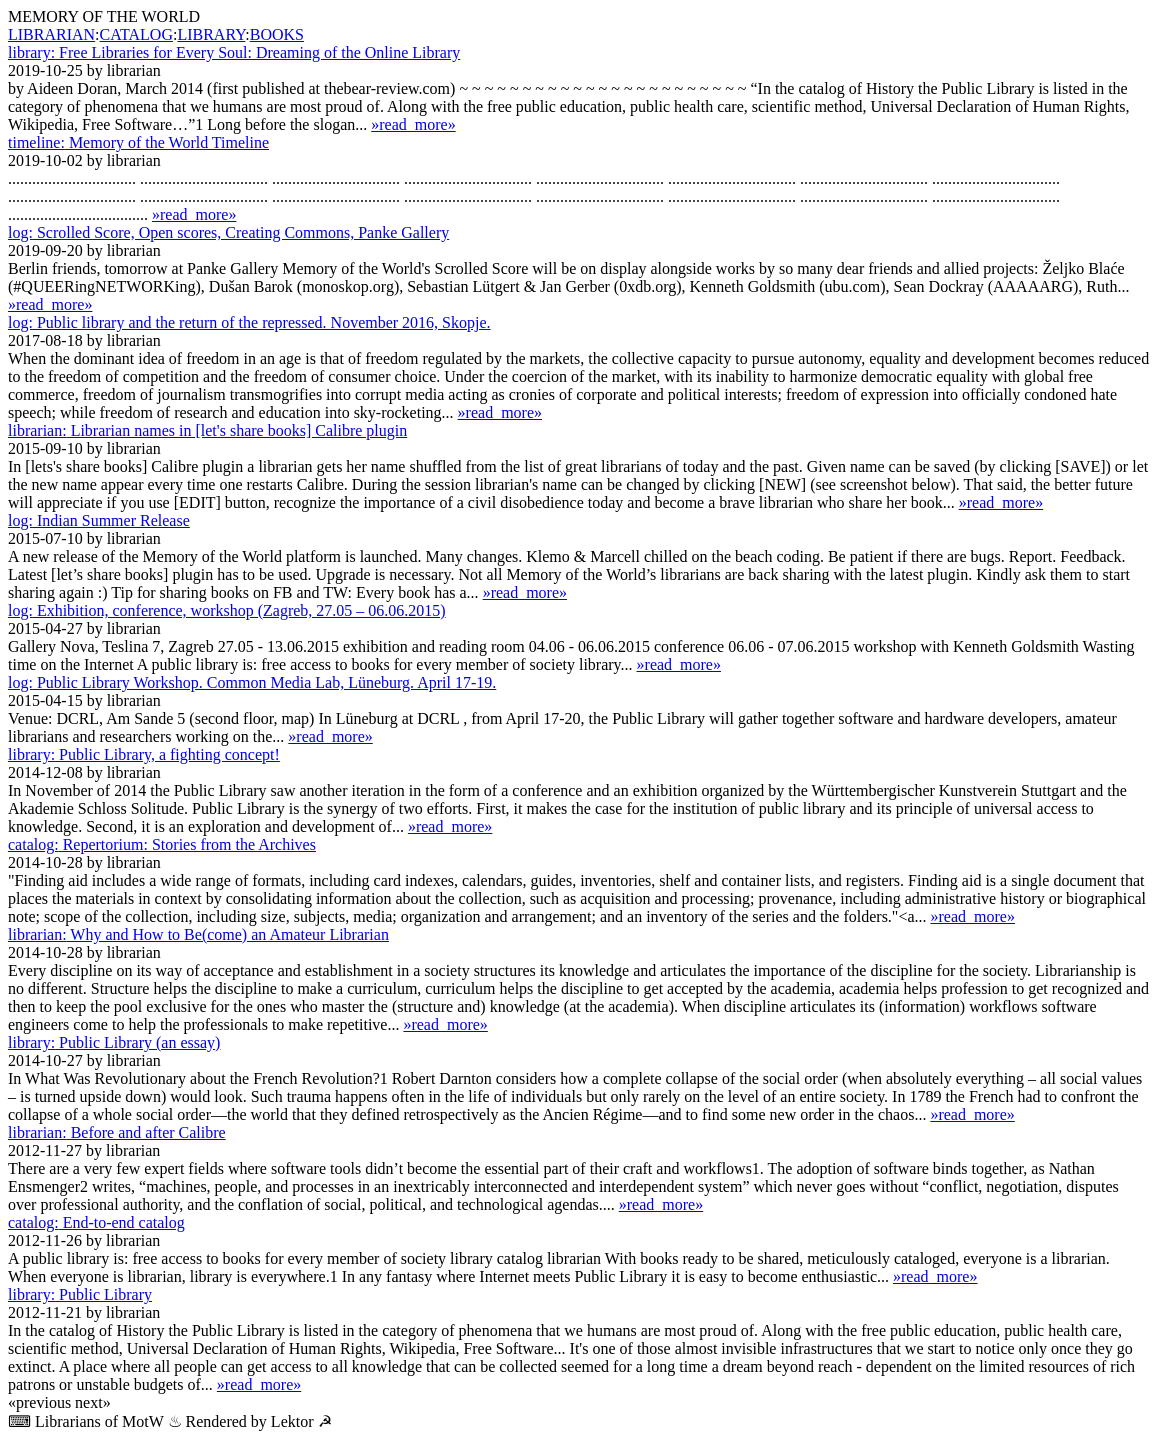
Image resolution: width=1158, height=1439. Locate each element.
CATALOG (136, 34)
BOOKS (277, 34)
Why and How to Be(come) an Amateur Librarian (198, 934)
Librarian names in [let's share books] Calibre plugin (207, 430)
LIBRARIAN (51, 34)
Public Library (80, 1294)
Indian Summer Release (99, 520)
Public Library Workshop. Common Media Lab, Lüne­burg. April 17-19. (252, 682)
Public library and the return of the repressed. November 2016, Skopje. (249, 322)
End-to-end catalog (96, 1222)
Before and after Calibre (117, 1132)
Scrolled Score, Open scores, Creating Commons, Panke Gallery (228, 232)
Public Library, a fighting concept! (144, 754)
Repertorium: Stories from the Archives (162, 844)
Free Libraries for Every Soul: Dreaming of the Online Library (234, 52)
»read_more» (413, 124)
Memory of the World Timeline (138, 142)
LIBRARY (211, 34)
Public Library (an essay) (114, 1042)
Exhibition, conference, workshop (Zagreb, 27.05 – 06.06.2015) (227, 610)
